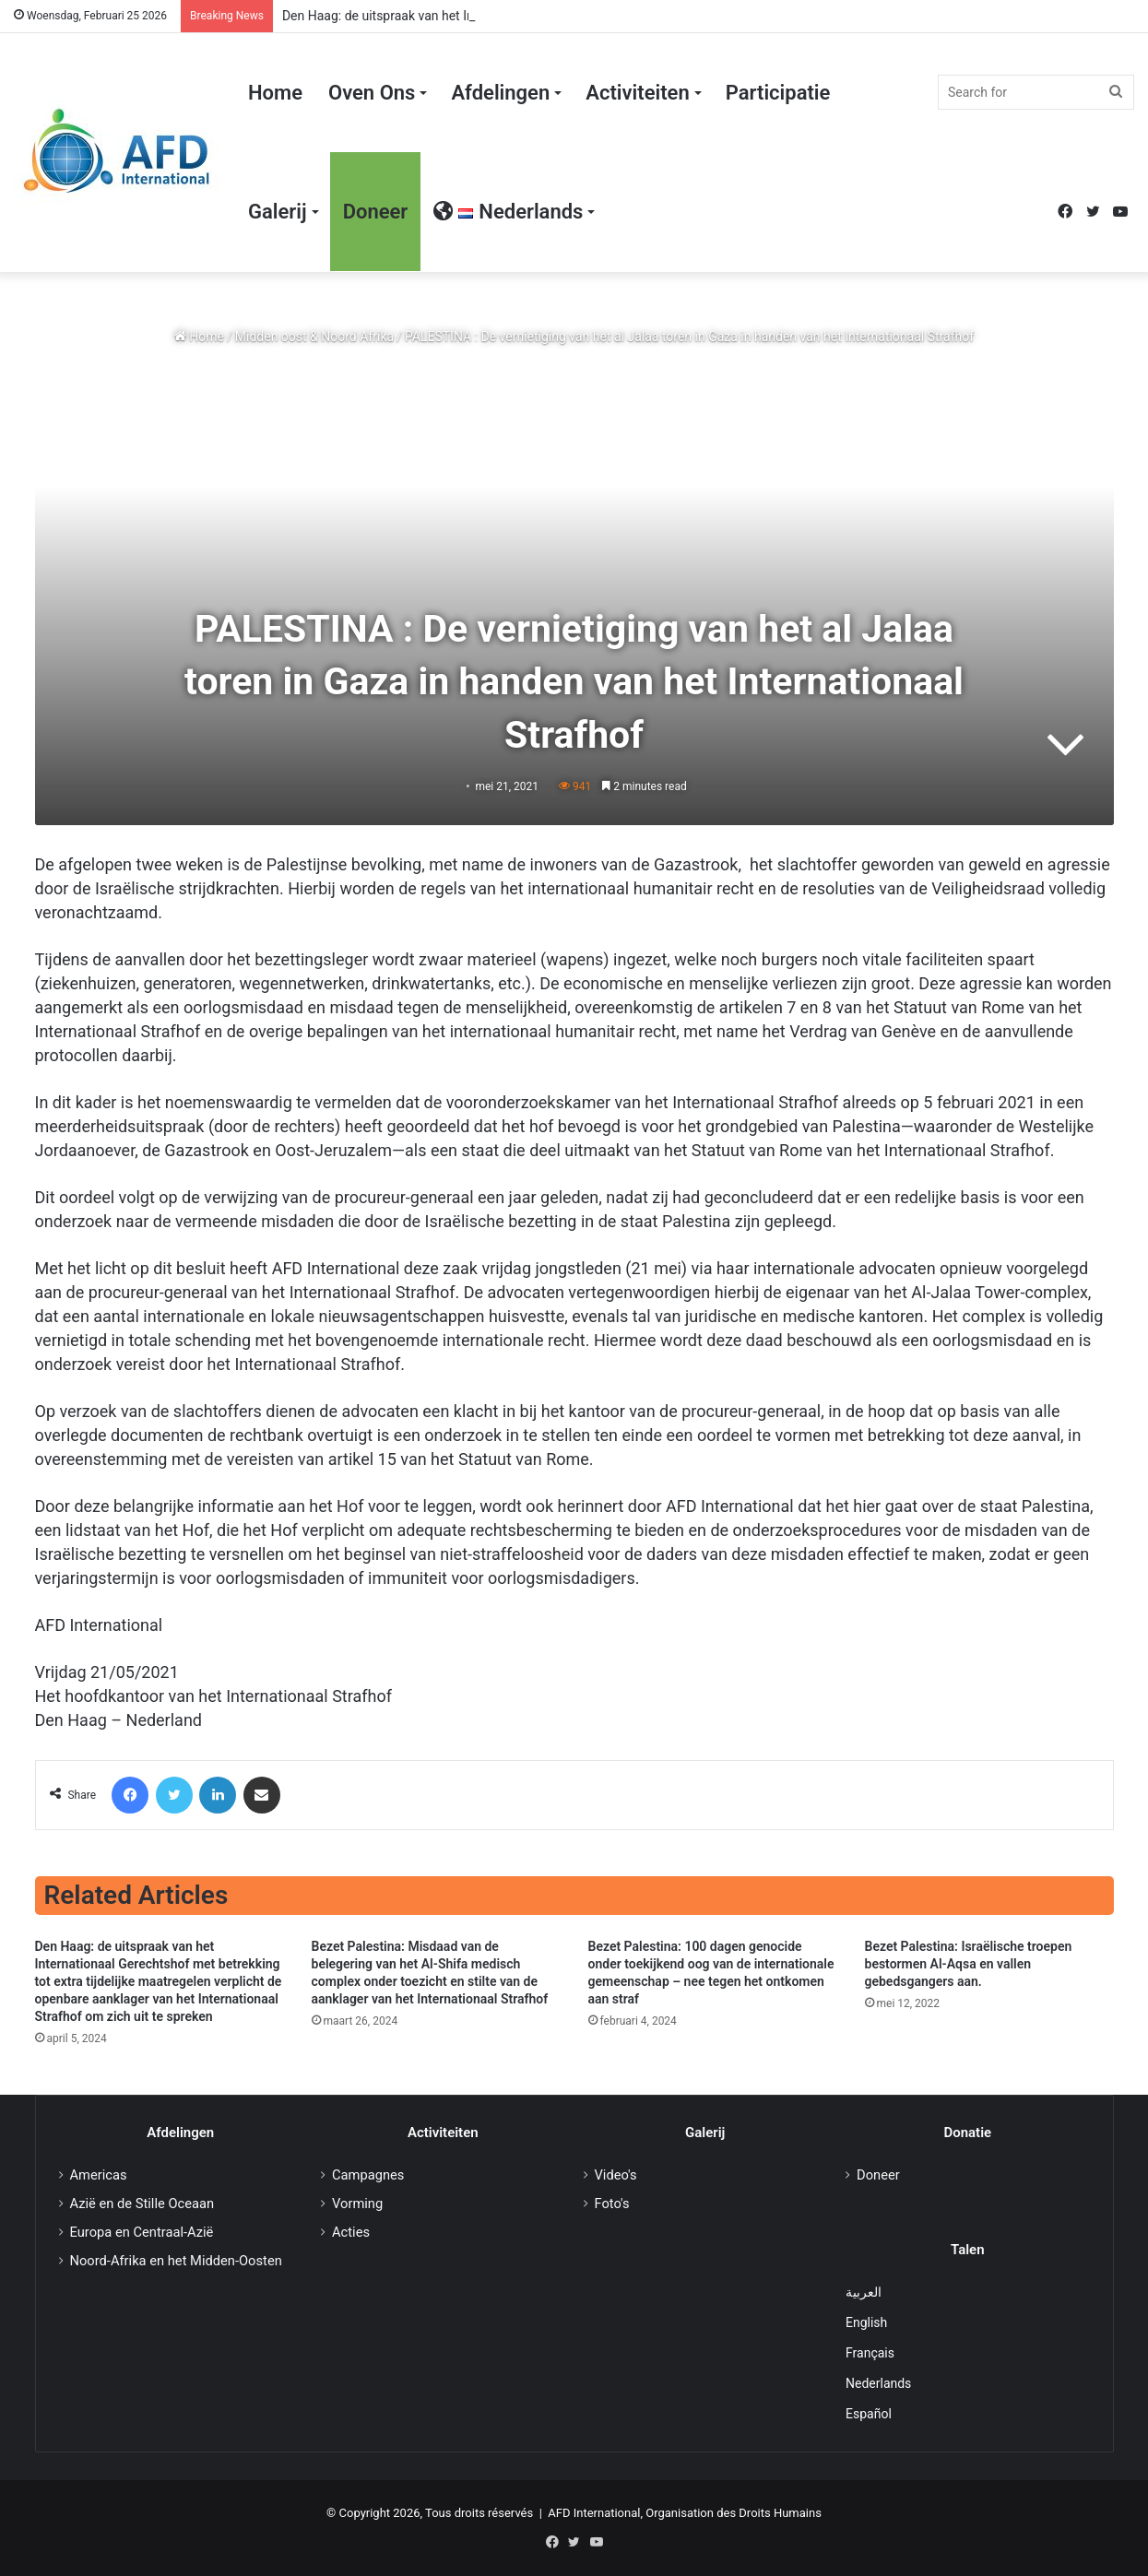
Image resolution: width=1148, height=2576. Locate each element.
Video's (616, 2175)
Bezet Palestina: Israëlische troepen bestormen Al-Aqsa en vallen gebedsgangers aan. (968, 1964)
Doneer (375, 211)
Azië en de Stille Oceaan (142, 2203)
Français (870, 2353)
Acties (351, 2232)
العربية (864, 2292)
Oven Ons (371, 92)
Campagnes (368, 2175)
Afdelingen (500, 92)
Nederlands (878, 2383)
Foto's (612, 2203)
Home (275, 92)
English (866, 2322)
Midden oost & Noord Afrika (314, 336)
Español (869, 2413)
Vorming (357, 2203)
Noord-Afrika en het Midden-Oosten (176, 2260)
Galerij (277, 211)
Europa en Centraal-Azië (142, 2232)
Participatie (778, 92)
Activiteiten (637, 92)
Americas (98, 2175)
